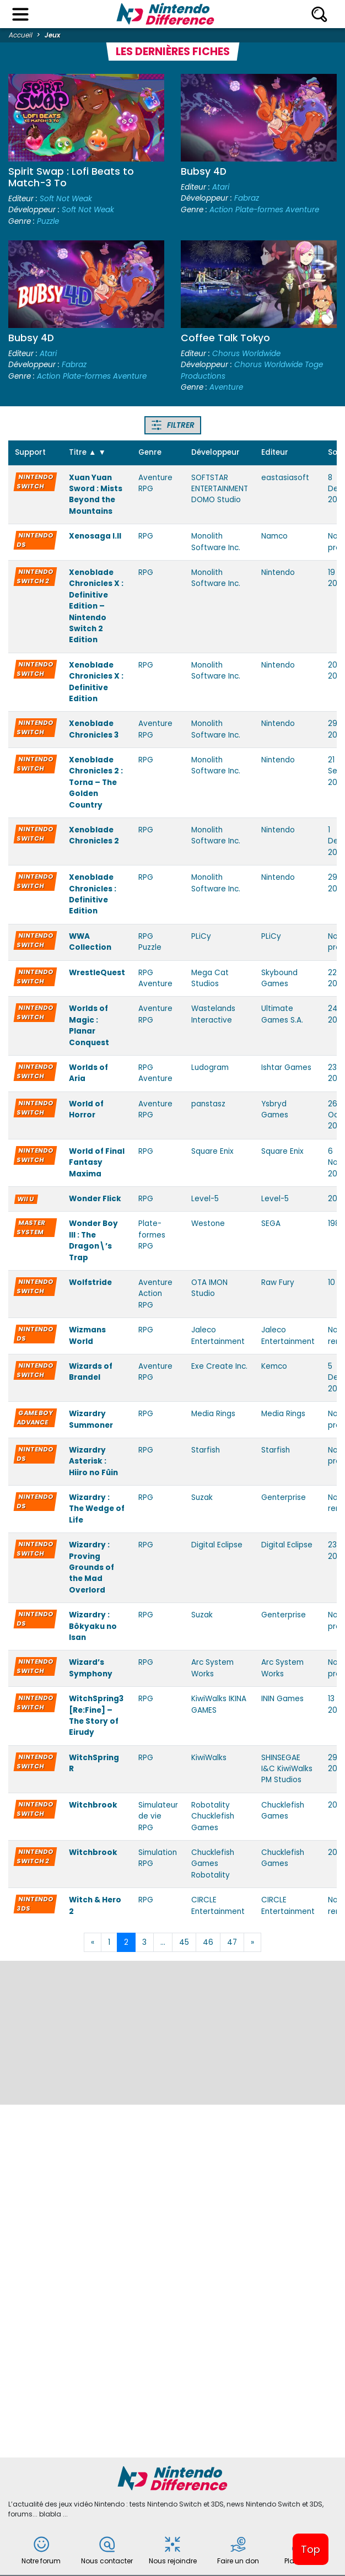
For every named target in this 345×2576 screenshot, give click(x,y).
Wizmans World (87, 1335)
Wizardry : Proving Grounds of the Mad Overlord (91, 1567)
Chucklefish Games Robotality (212, 1863)
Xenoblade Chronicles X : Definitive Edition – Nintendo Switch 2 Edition (96, 606)
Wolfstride (90, 1282)
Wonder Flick (95, 1198)
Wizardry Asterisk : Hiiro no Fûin (93, 1461)
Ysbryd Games (274, 1109)
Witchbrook (93, 1805)
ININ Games (282, 1698)
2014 (336, 1198)
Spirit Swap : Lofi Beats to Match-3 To (71, 177)
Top (310, 2549)
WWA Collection (90, 942)
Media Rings (213, 1413)
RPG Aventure (155, 978)
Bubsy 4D (204, 171)
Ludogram (210, 1067)
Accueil (21, 35)
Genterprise (283, 1497)
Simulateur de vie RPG (158, 1816)
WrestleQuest (97, 972)
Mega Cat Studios (210, 978)
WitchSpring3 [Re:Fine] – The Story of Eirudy (96, 1715)
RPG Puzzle (149, 942)
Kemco (274, 1366)
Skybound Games (279, 978)
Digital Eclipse (216, 1545)
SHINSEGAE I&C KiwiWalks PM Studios (286, 1769)
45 (184, 1942)
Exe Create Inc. (219, 1366)
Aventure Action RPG (155, 1293)
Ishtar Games (286, 1067)
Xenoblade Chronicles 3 (93, 729)
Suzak (202, 1497)
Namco (274, 536)
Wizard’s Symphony (90, 1668)
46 (208, 1942)
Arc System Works (212, 1668)
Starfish (205, 1450)
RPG (145, 536)
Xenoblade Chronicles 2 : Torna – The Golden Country (96, 782)
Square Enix (212, 1151)
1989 (336, 1223)
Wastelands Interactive (213, 1014)
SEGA (271, 1223)
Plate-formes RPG (151, 1234)
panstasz (208, 1104)
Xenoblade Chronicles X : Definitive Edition (96, 682)
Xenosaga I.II (95, 536)
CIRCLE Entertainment (218, 1905)
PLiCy (201, 936)
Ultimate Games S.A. (282, 1014)
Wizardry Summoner (91, 1419)
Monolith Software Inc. (215, 541)
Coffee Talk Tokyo (225, 338)
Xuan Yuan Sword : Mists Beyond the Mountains (95, 494)
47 (232, 1942)
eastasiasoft (285, 477)
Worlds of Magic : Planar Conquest (89, 1025)
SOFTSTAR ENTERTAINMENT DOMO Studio (219, 488)
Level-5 (205, 1198)
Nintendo (278, 572)
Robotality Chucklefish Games (212, 1816)
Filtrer (173, 425)
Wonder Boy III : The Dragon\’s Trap (93, 1240)
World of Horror (86, 1109)
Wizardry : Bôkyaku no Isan (93, 1626)
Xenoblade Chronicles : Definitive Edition (92, 894)
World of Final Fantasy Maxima (97, 1162)
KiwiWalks (209, 1757)
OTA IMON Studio (209, 1288)
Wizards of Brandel (90, 1372)
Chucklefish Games (282, 1810)
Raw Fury (277, 1282)
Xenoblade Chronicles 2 (94, 835)
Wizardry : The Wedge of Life (97, 1508)
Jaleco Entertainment (218, 1335)
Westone (208, 1223)
